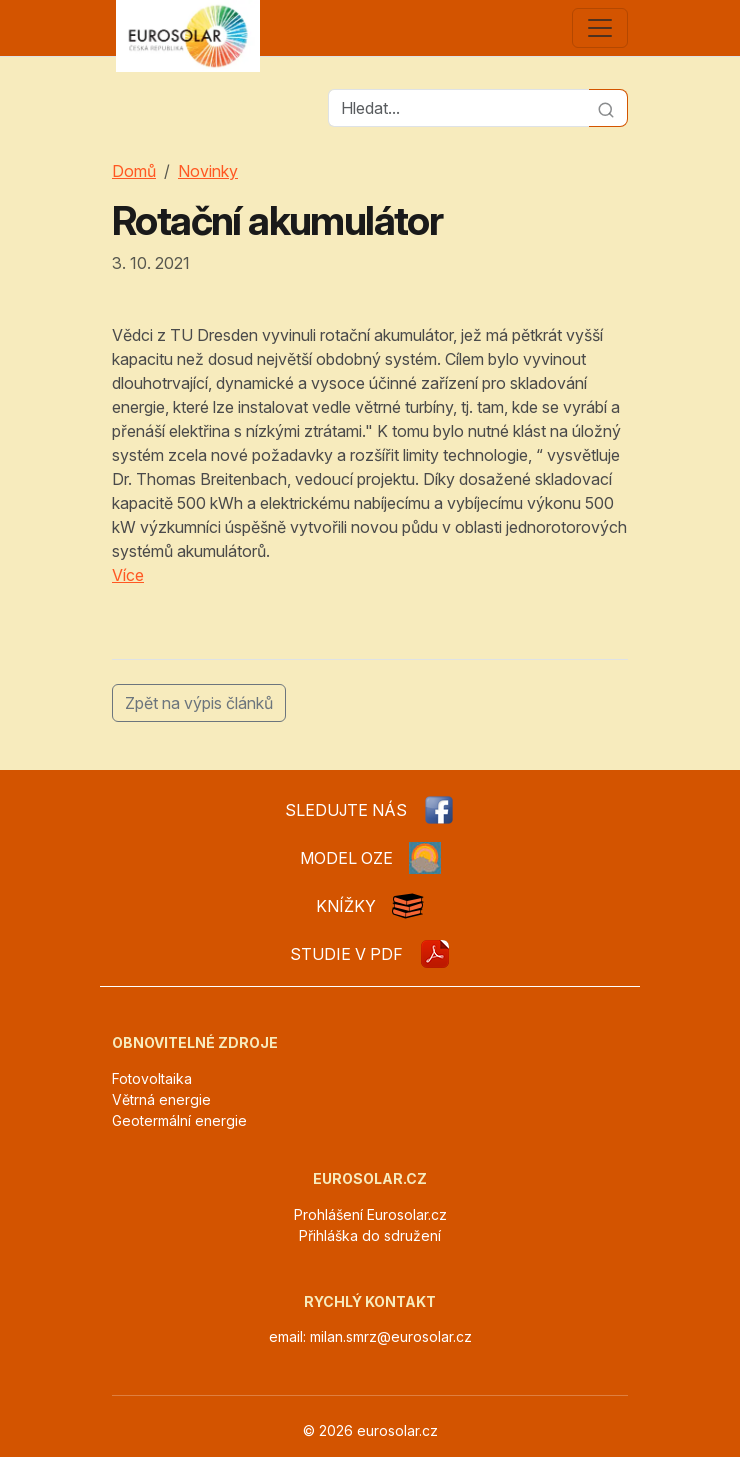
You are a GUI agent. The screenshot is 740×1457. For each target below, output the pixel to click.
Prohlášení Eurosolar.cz (370, 1214)
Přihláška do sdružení (370, 1235)
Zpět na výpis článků (199, 703)
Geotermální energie (179, 1120)
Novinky (208, 171)
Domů (134, 171)
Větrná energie (161, 1099)
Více (128, 575)
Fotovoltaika (152, 1078)
